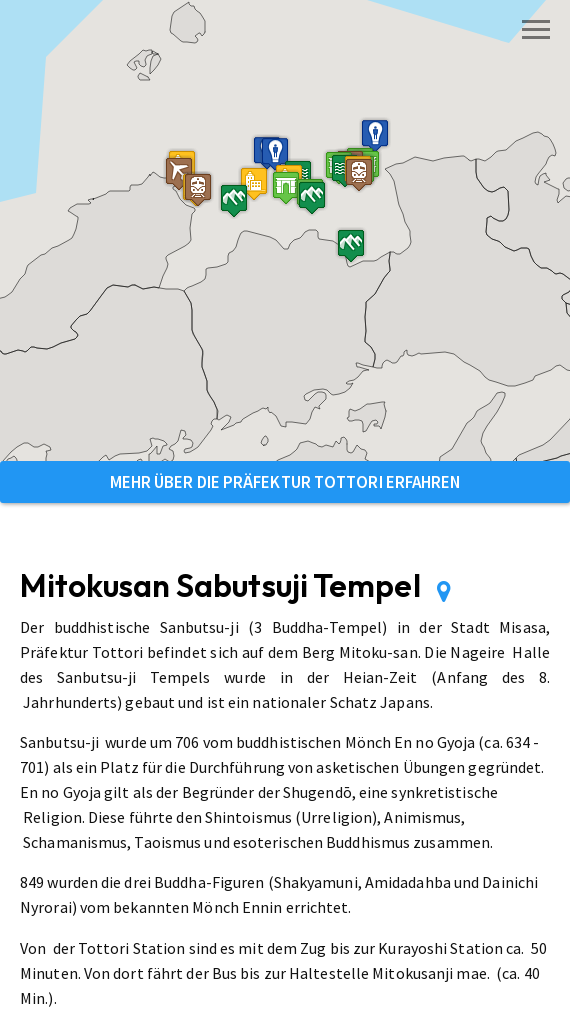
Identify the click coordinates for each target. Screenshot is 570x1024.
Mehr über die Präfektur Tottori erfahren (285, 482)
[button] (286, 187)
